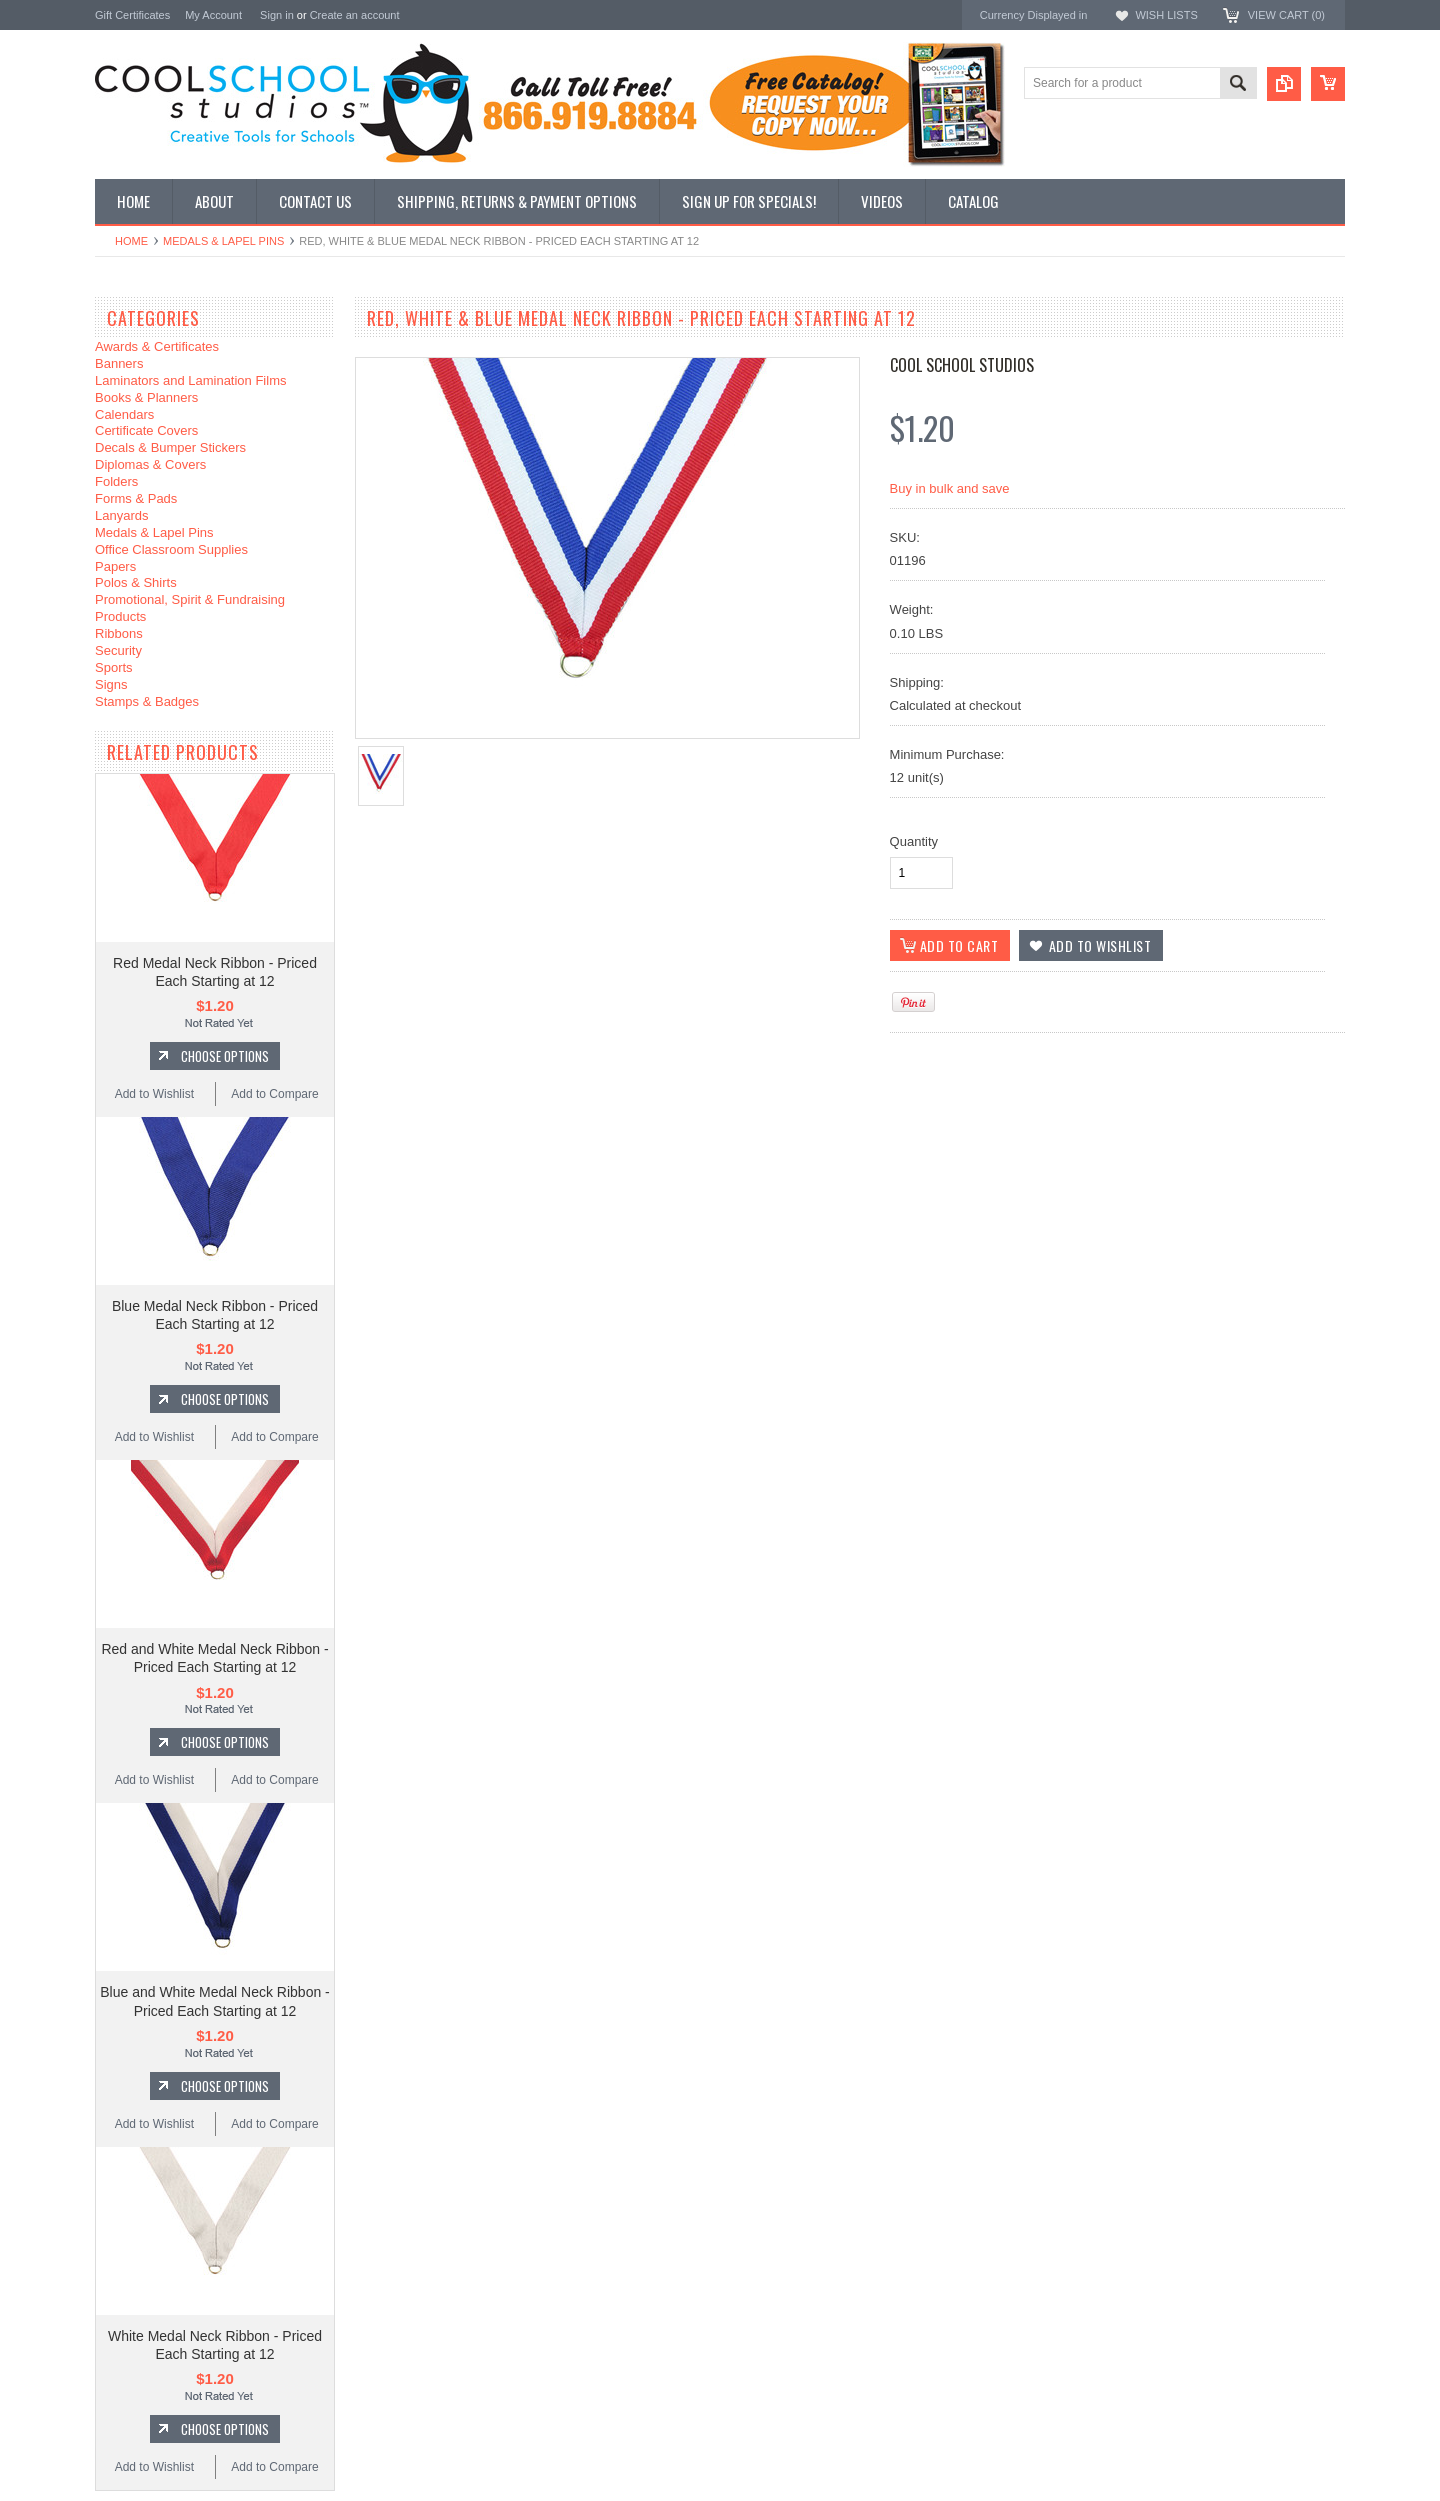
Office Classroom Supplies (171, 549)
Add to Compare (274, 1094)
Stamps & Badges (147, 701)
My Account (213, 15)
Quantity (914, 841)
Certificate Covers (146, 430)
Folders (116, 481)
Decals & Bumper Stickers (170, 447)
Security (118, 650)
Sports (114, 667)
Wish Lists (1166, 15)
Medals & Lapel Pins (223, 241)
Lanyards (121, 515)
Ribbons (119, 633)
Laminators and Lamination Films (190, 380)
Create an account (355, 15)
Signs (111, 684)
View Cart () (1286, 15)
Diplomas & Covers (150, 464)
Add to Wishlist (154, 1094)
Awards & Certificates (157, 346)
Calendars (124, 414)
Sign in (277, 15)
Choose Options (225, 1056)
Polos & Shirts (136, 582)
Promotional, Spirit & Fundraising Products (190, 608)
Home (131, 241)
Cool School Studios (962, 365)
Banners (119, 363)
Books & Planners (146, 397)
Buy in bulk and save (950, 488)
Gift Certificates (132, 15)
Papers (115, 566)
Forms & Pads (136, 498)
